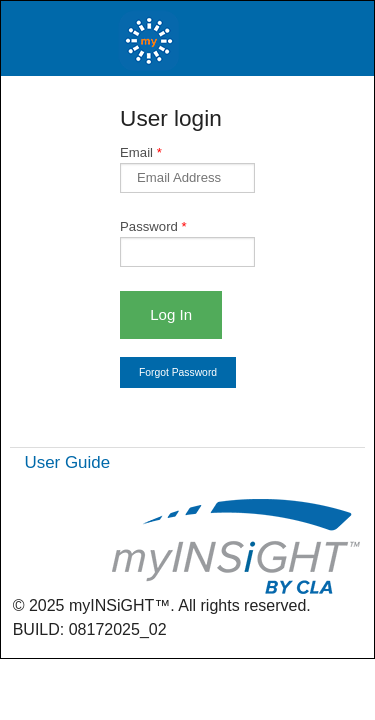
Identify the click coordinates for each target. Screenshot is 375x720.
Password (153, 226)
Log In (171, 314)
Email (141, 152)
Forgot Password (178, 372)
